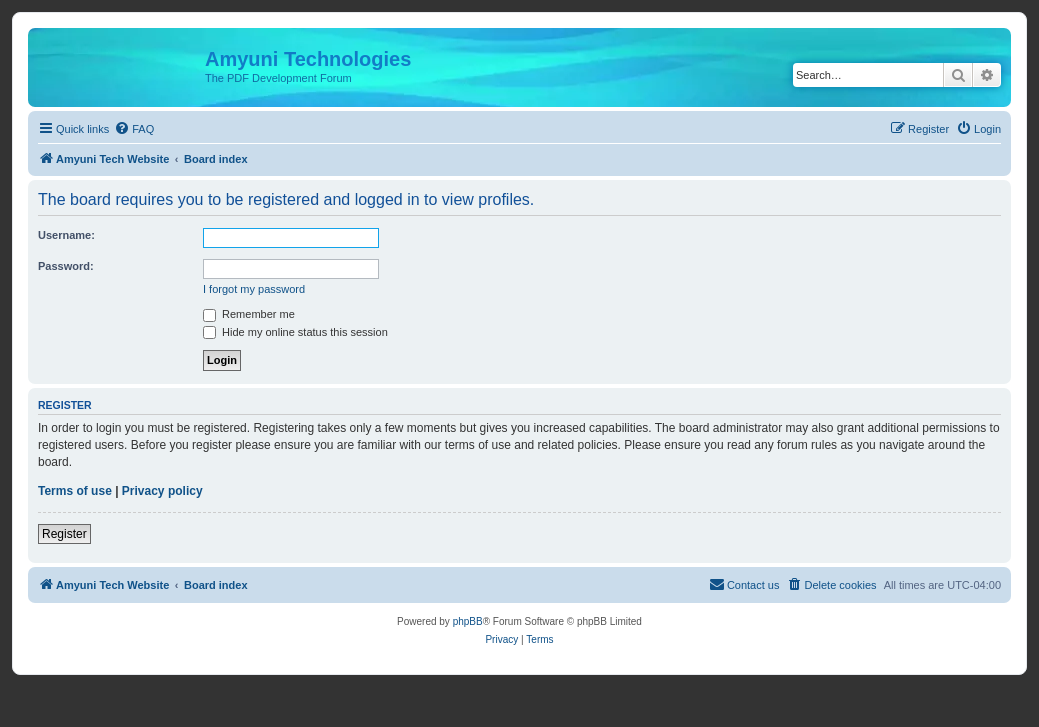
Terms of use (75, 491)
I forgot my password (254, 289)
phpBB (468, 621)
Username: (66, 235)
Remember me (249, 314)
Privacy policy (162, 491)
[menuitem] (134, 129)
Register (64, 534)
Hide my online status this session (295, 332)
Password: (66, 266)
